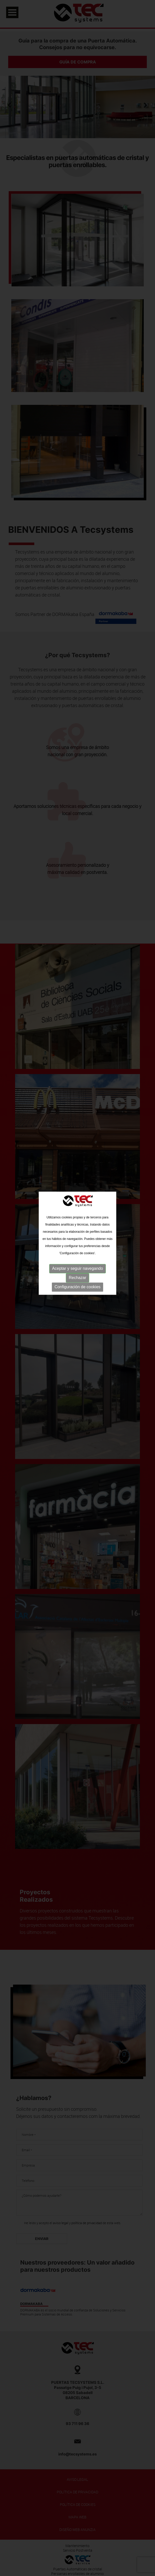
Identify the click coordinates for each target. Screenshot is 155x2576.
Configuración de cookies (77, 1244)
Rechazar (77, 1235)
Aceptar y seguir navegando (77, 1226)
